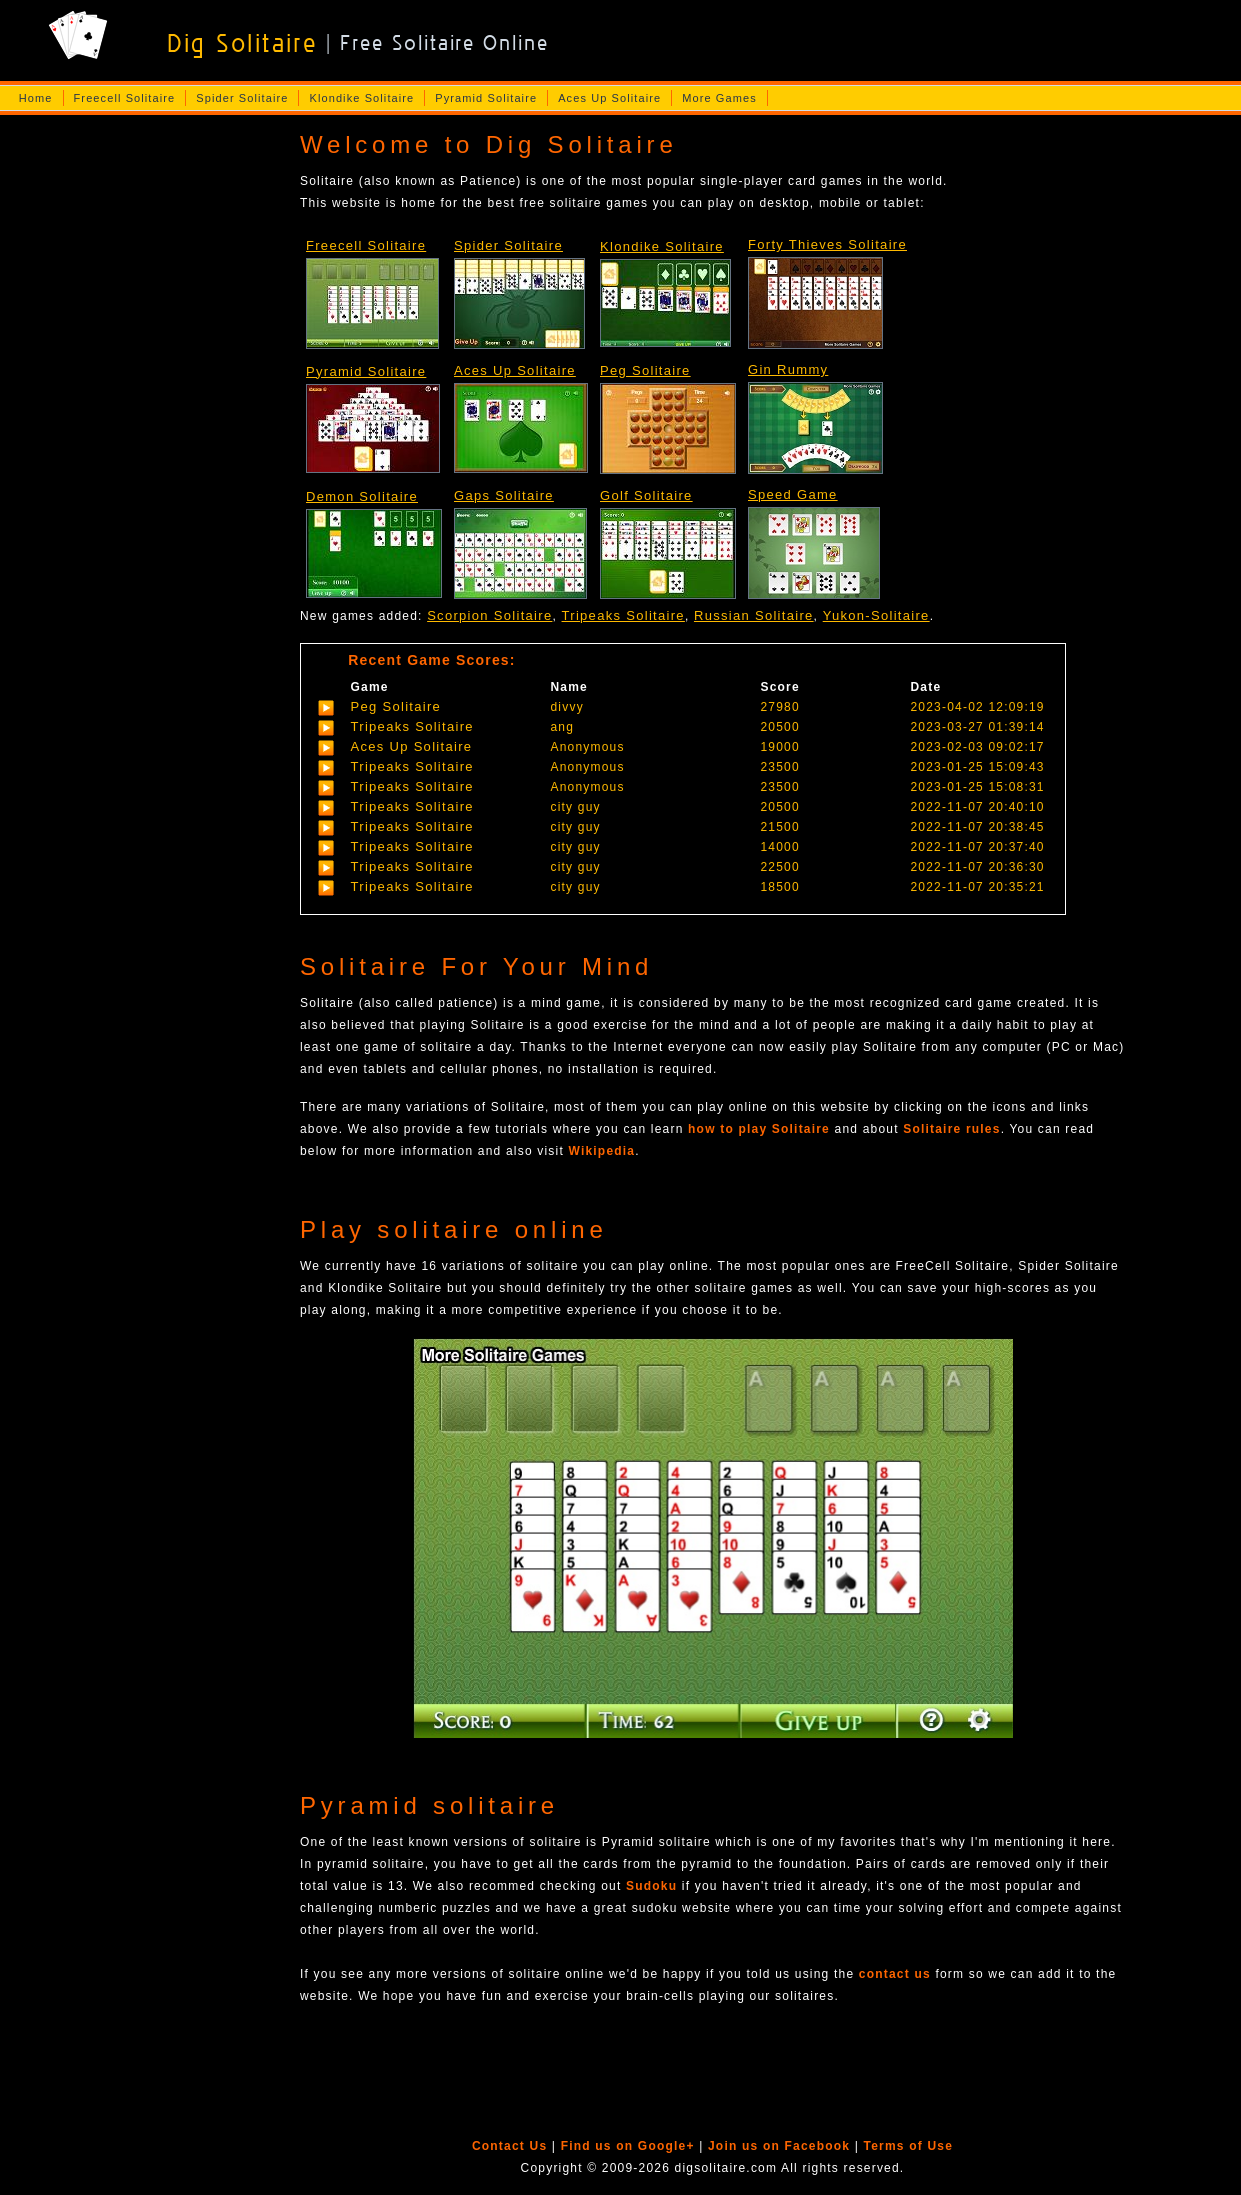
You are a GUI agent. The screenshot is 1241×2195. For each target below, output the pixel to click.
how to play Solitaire (759, 1129)
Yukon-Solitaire (876, 615)
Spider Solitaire (242, 98)
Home (36, 98)
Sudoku (651, 1886)
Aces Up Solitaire (609, 98)
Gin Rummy (788, 369)
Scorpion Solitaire (489, 615)
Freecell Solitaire (125, 98)
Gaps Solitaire (504, 495)
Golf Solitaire (646, 495)
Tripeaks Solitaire (623, 615)
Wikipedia (602, 1151)
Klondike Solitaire (361, 98)
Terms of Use (909, 2146)
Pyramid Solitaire (486, 98)
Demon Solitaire (362, 496)
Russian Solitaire (754, 615)
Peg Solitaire (645, 370)
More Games (719, 98)
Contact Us (509, 2146)
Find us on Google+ (628, 2146)
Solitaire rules (951, 1129)
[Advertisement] (143, 439)
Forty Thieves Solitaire (827, 244)
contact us (895, 1974)
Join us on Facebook (779, 2146)
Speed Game (793, 494)
